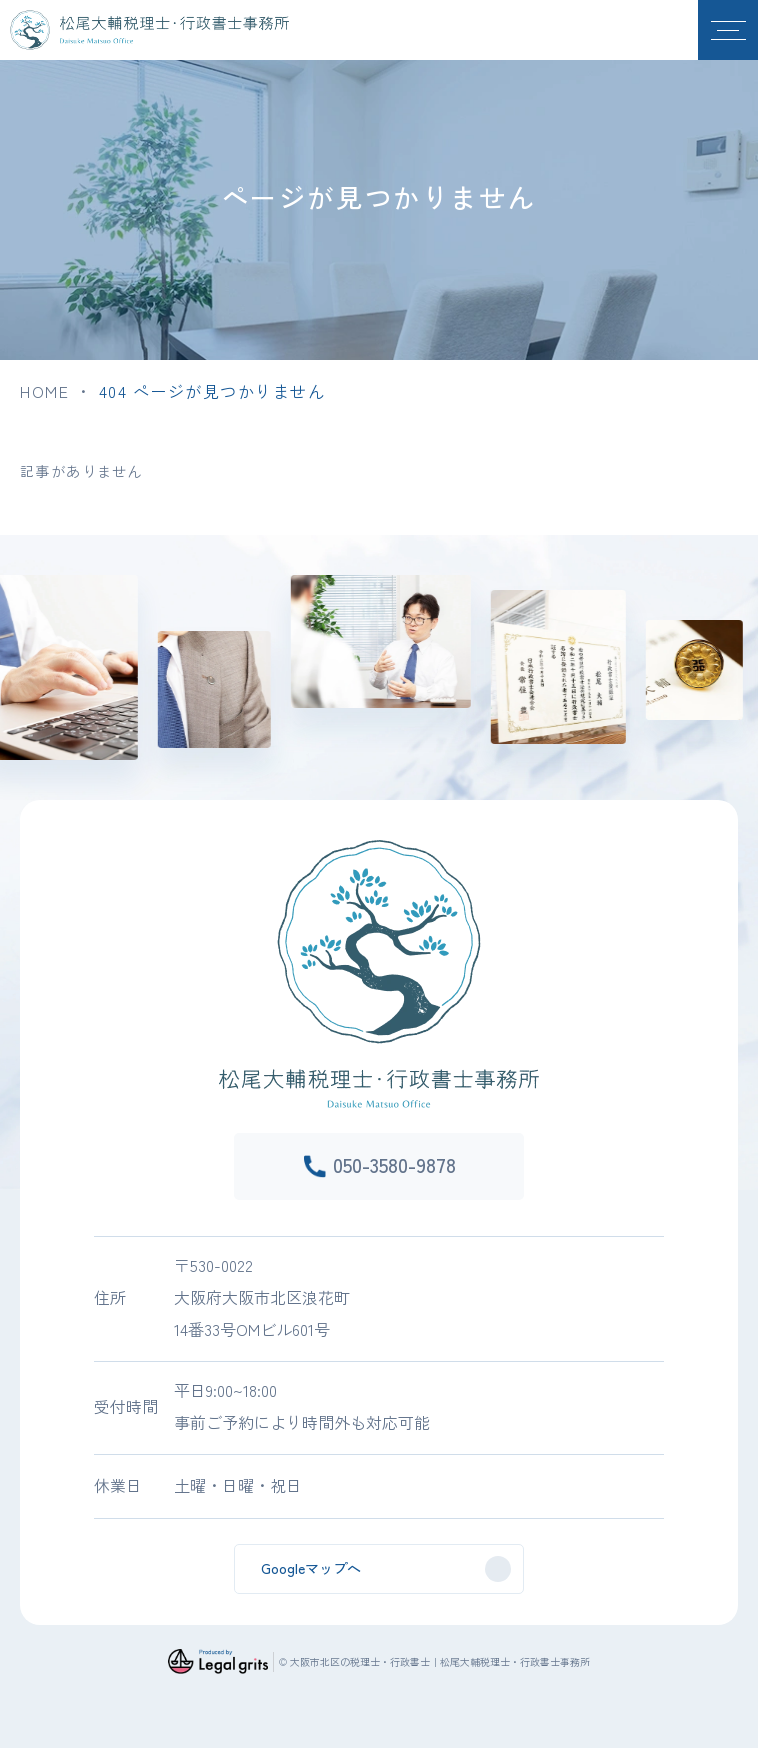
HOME (44, 391)
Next (752, 688)
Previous (6, 688)
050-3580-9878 (394, 1164)
